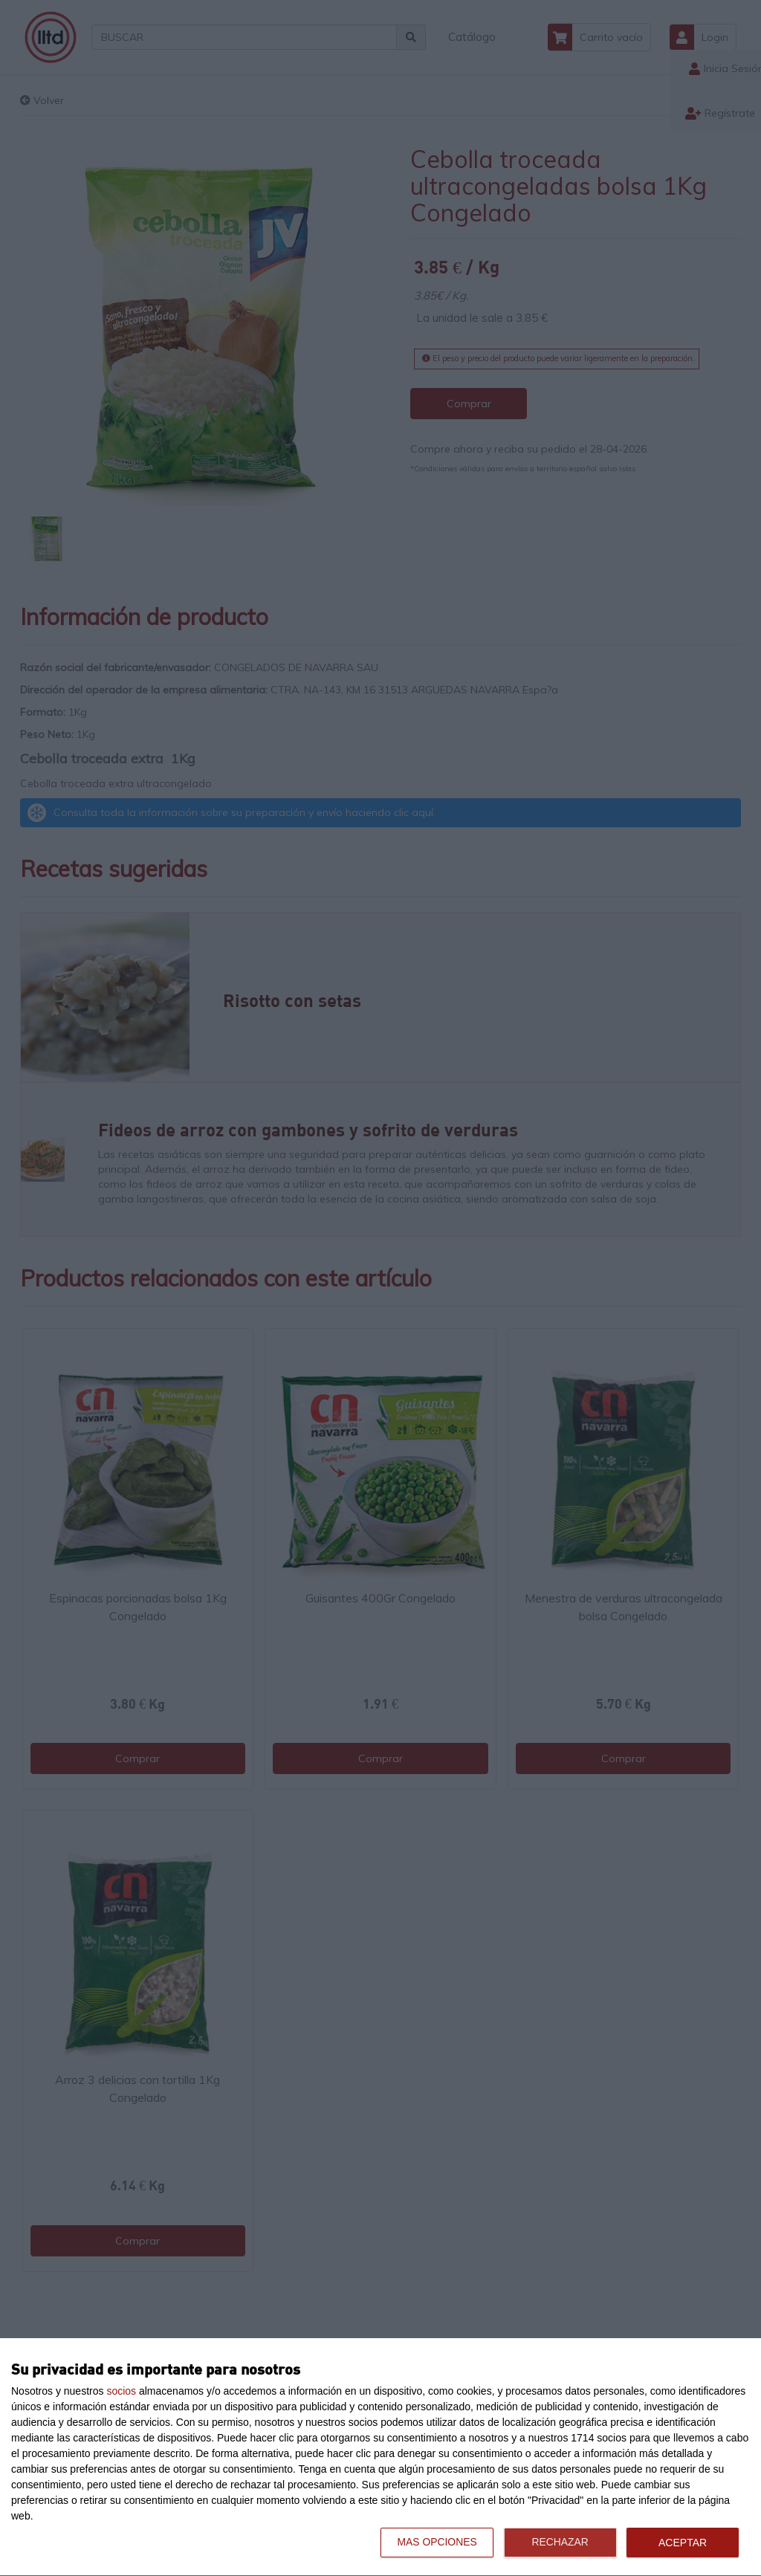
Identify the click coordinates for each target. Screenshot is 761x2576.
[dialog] (380, 2457)
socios (121, 2391)
